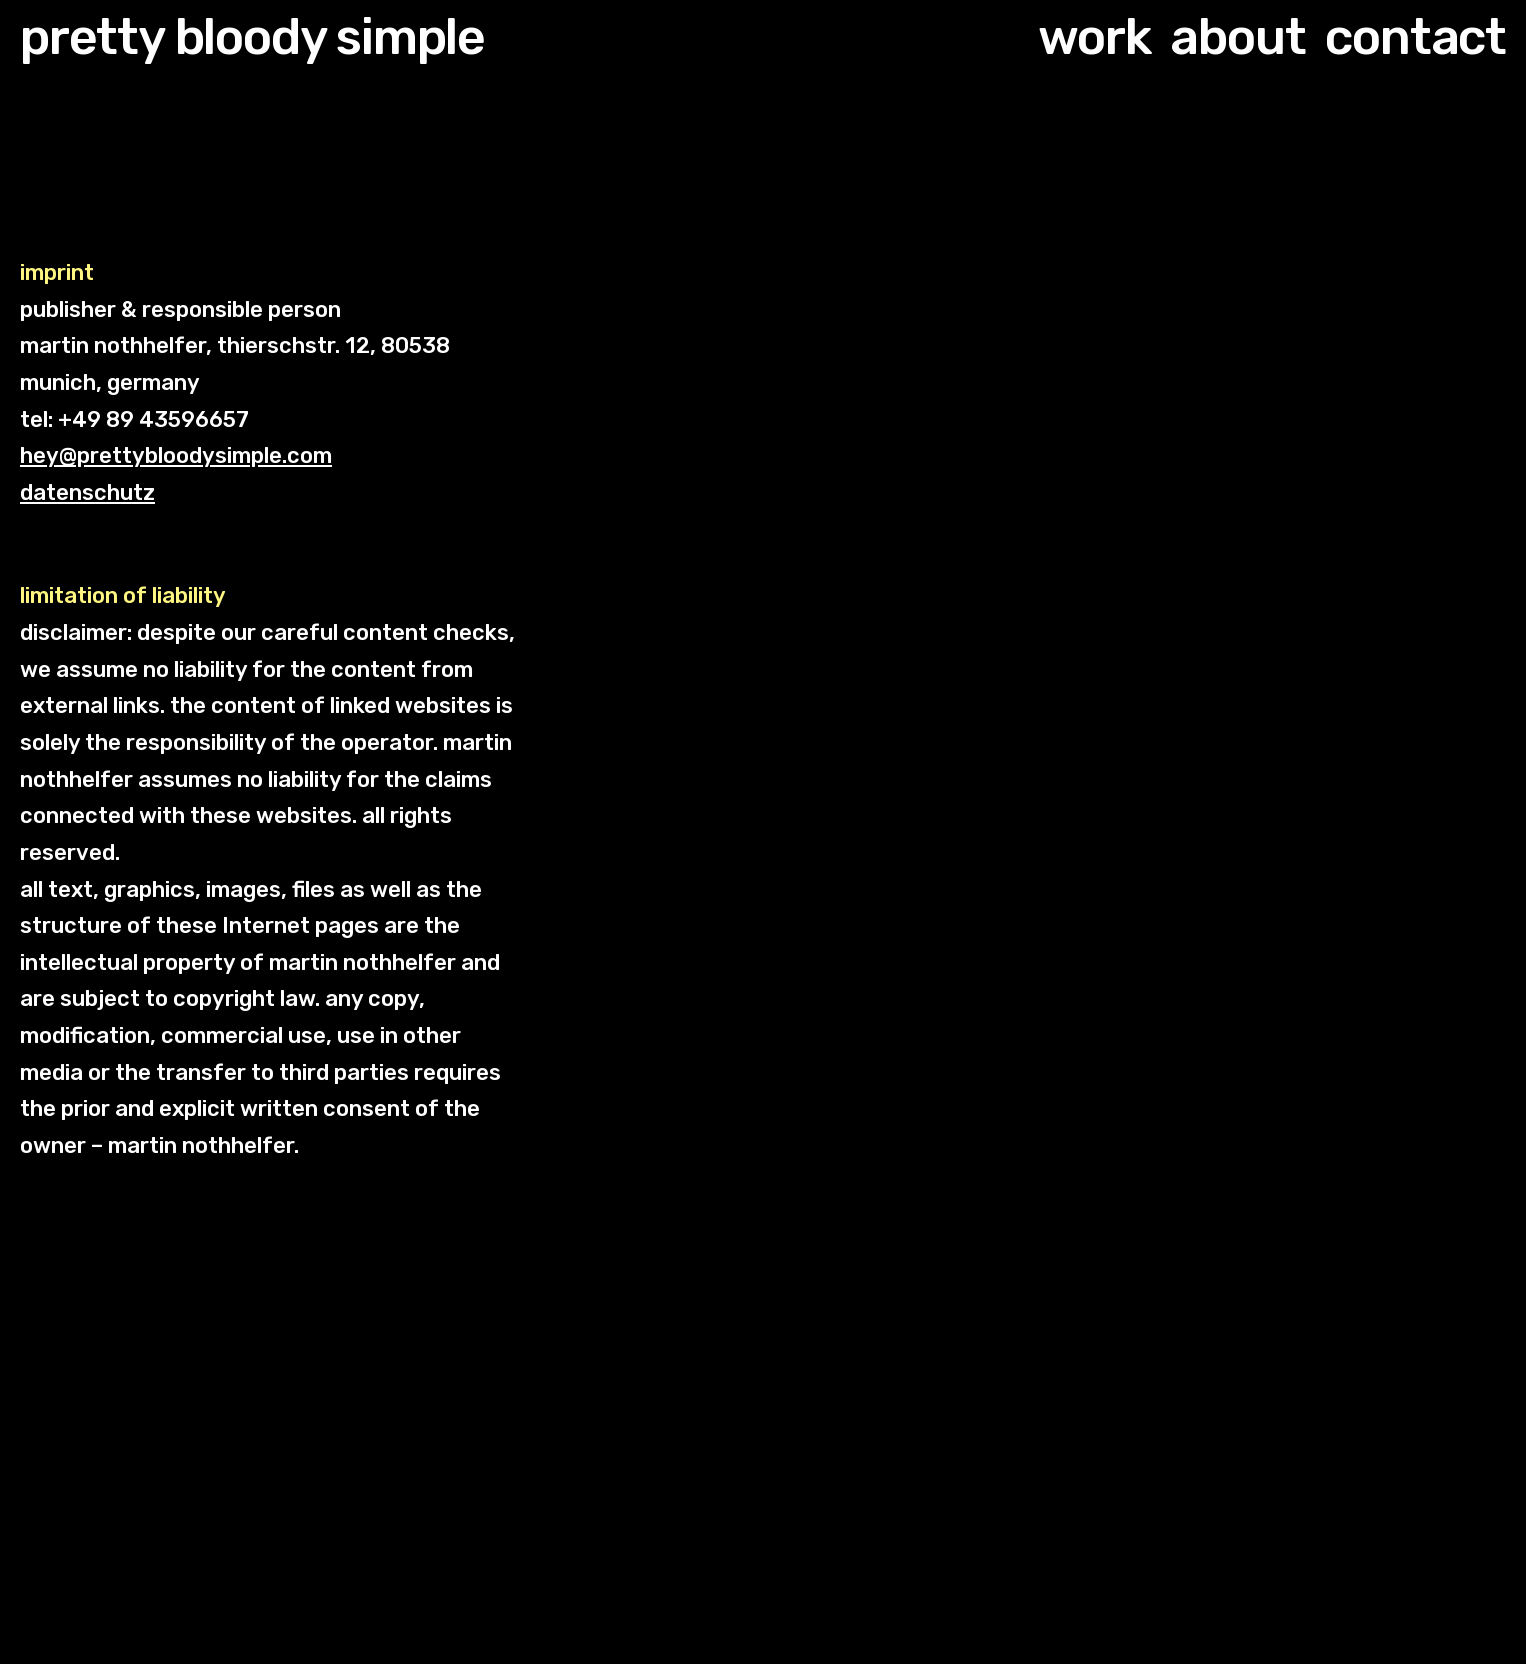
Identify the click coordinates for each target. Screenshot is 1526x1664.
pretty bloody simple (252, 37)
